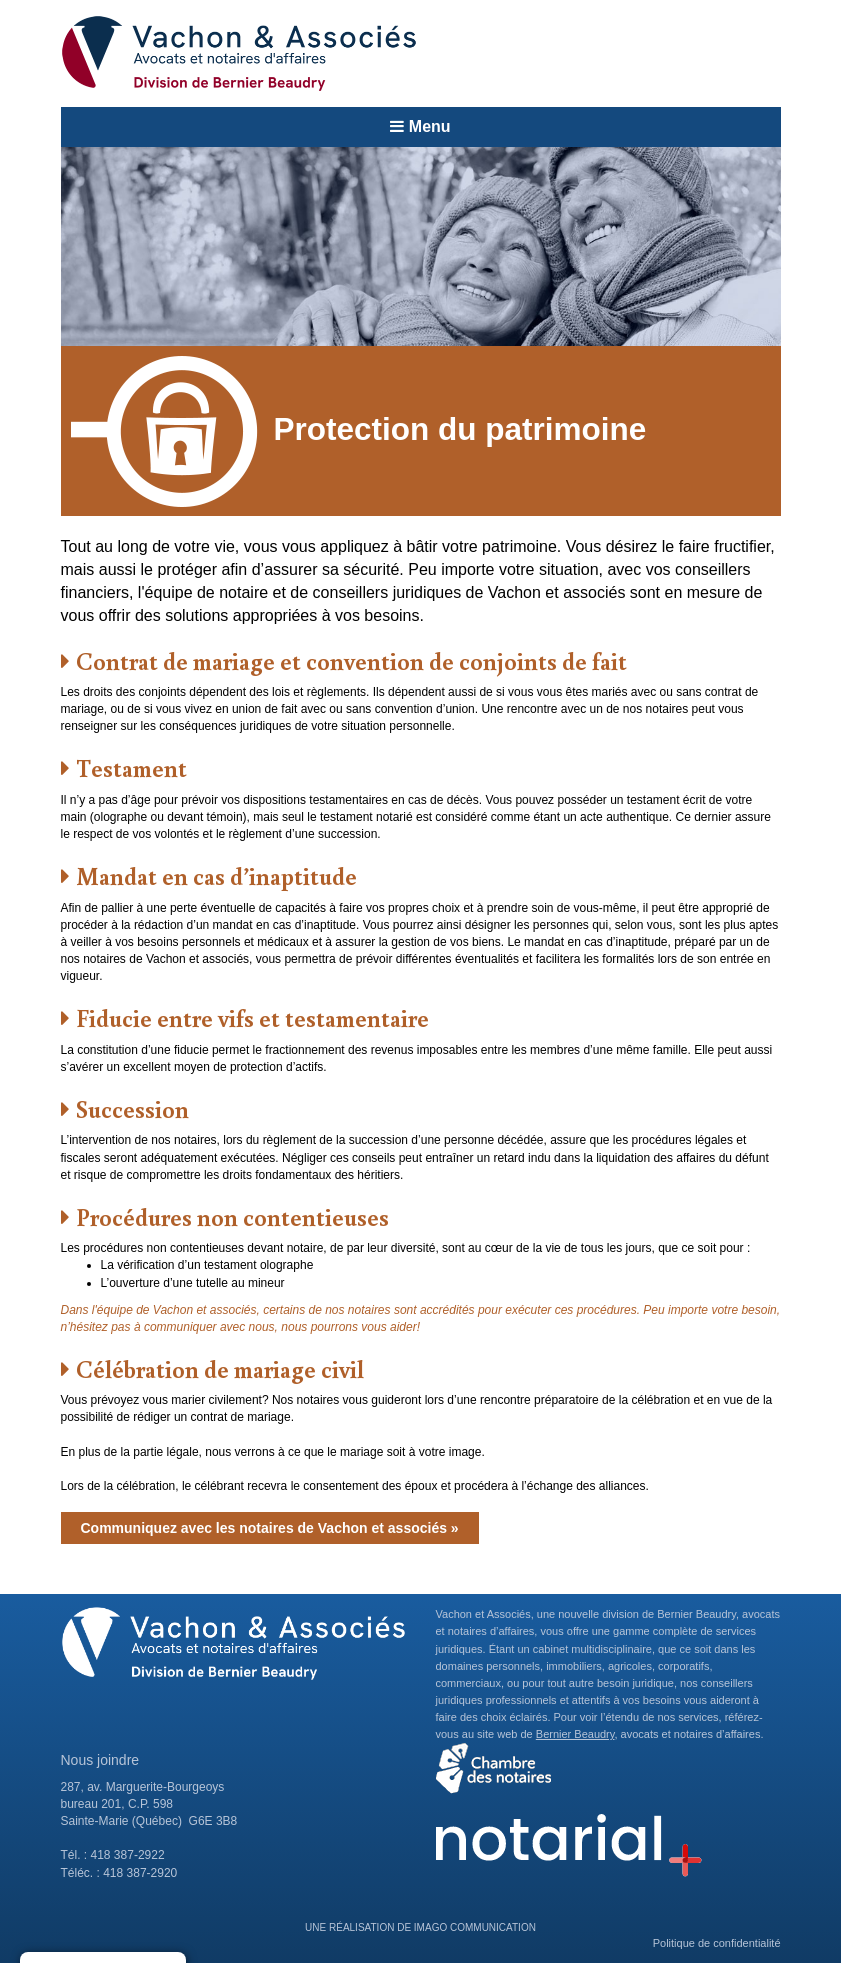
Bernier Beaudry (575, 1734)
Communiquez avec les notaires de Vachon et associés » (270, 1528)
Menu (420, 126)
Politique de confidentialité (717, 1943)
